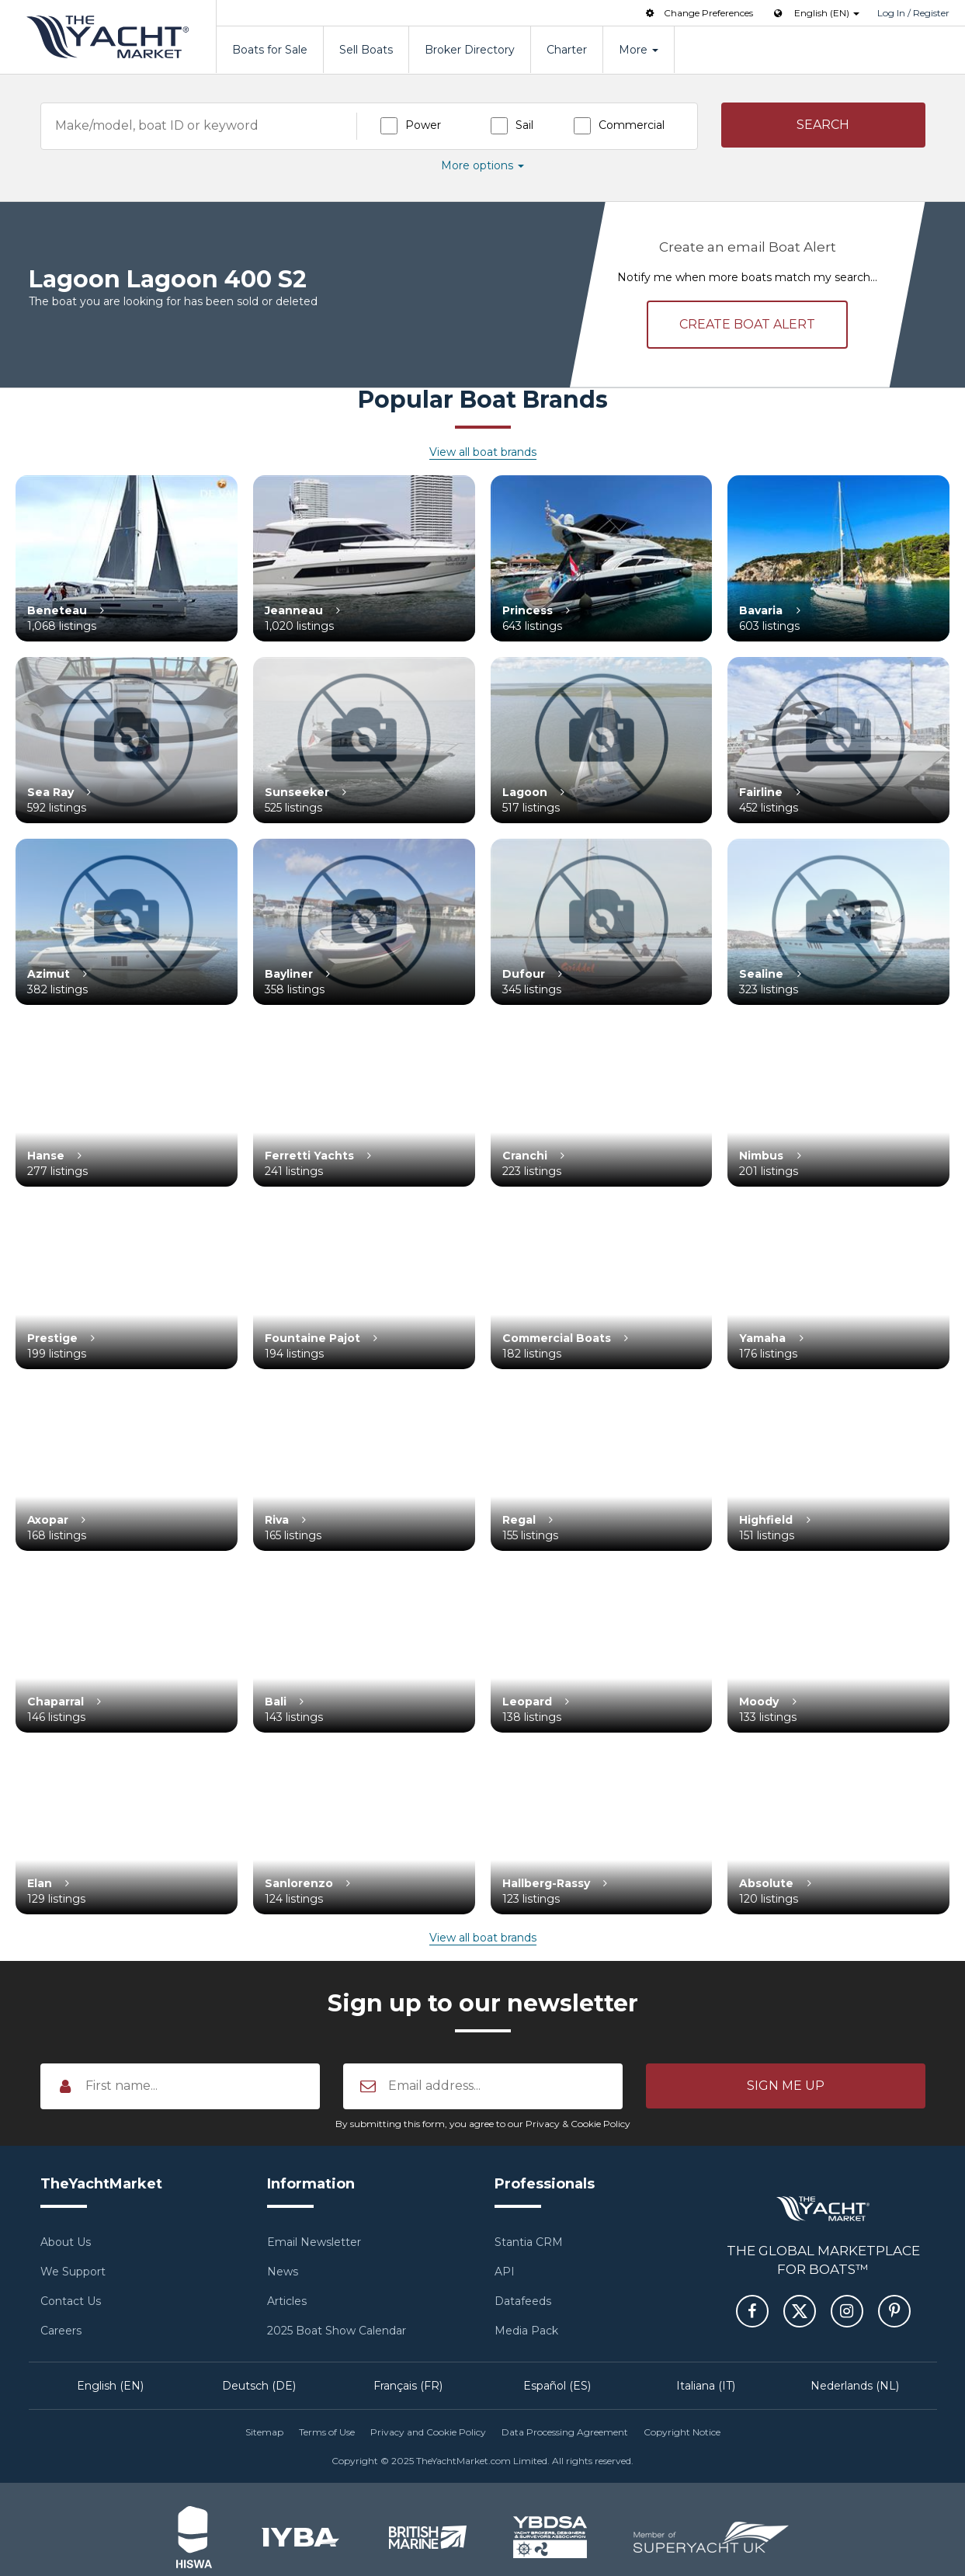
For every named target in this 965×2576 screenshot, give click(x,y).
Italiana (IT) (705, 2386)
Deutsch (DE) (259, 2386)
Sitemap (264, 2432)
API (505, 2272)
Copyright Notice (682, 2432)
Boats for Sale (269, 50)
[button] (823, 125)
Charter (567, 50)
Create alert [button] (747, 324)
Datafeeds (523, 2301)
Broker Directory (470, 50)
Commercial (632, 125)
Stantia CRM (529, 2242)
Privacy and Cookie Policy (428, 2432)
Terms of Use (327, 2432)
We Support (73, 2272)
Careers (61, 2331)
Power (423, 125)
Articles (287, 2301)
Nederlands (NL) (855, 2386)
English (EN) (110, 2386)
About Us (65, 2242)
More (638, 50)
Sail (524, 125)
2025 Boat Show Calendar (336, 2331)
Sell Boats (366, 50)
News (282, 2272)
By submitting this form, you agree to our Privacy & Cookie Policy (482, 2123)
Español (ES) (557, 2386)
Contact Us (70, 2301)
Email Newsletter (314, 2242)
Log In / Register (913, 13)
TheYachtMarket (107, 37)
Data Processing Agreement (565, 2432)
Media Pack (526, 2331)
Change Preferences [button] (698, 13)
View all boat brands (482, 452)
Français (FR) (408, 2386)
